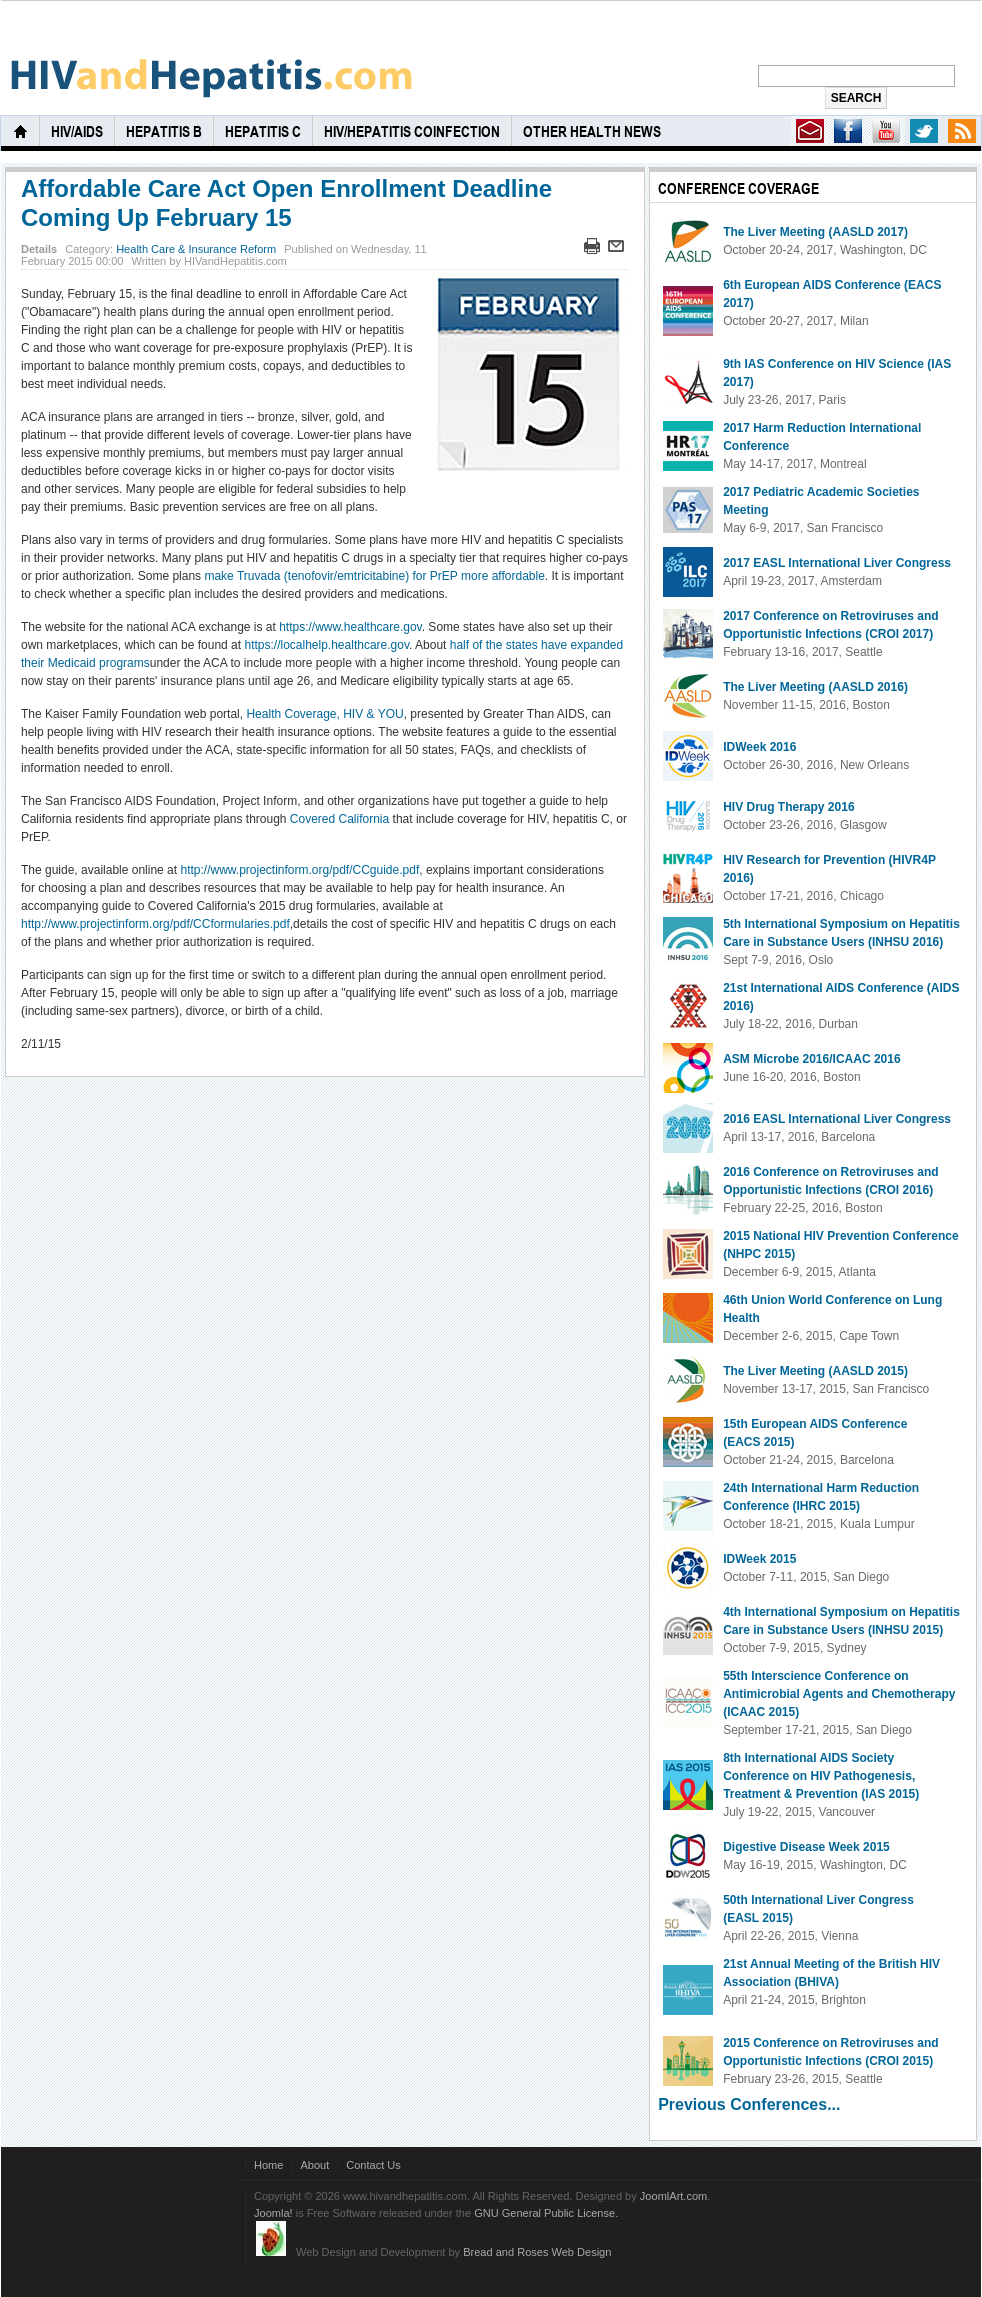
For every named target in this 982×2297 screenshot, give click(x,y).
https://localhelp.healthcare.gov (326, 645)
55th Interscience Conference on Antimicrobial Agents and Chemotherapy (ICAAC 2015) (839, 1694)
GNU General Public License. (546, 2213)
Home (268, 2165)
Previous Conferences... (749, 2104)
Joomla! (273, 2213)
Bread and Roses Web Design (537, 2252)
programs (124, 663)
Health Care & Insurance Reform (196, 249)
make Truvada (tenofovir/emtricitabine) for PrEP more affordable (374, 576)
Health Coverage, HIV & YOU (324, 714)
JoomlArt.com (673, 2196)
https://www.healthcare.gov (350, 627)
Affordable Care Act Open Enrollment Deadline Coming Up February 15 (286, 203)
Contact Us (373, 2165)
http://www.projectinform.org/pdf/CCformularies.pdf (155, 924)
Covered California (339, 819)
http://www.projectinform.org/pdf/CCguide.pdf (299, 870)
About (314, 2165)
